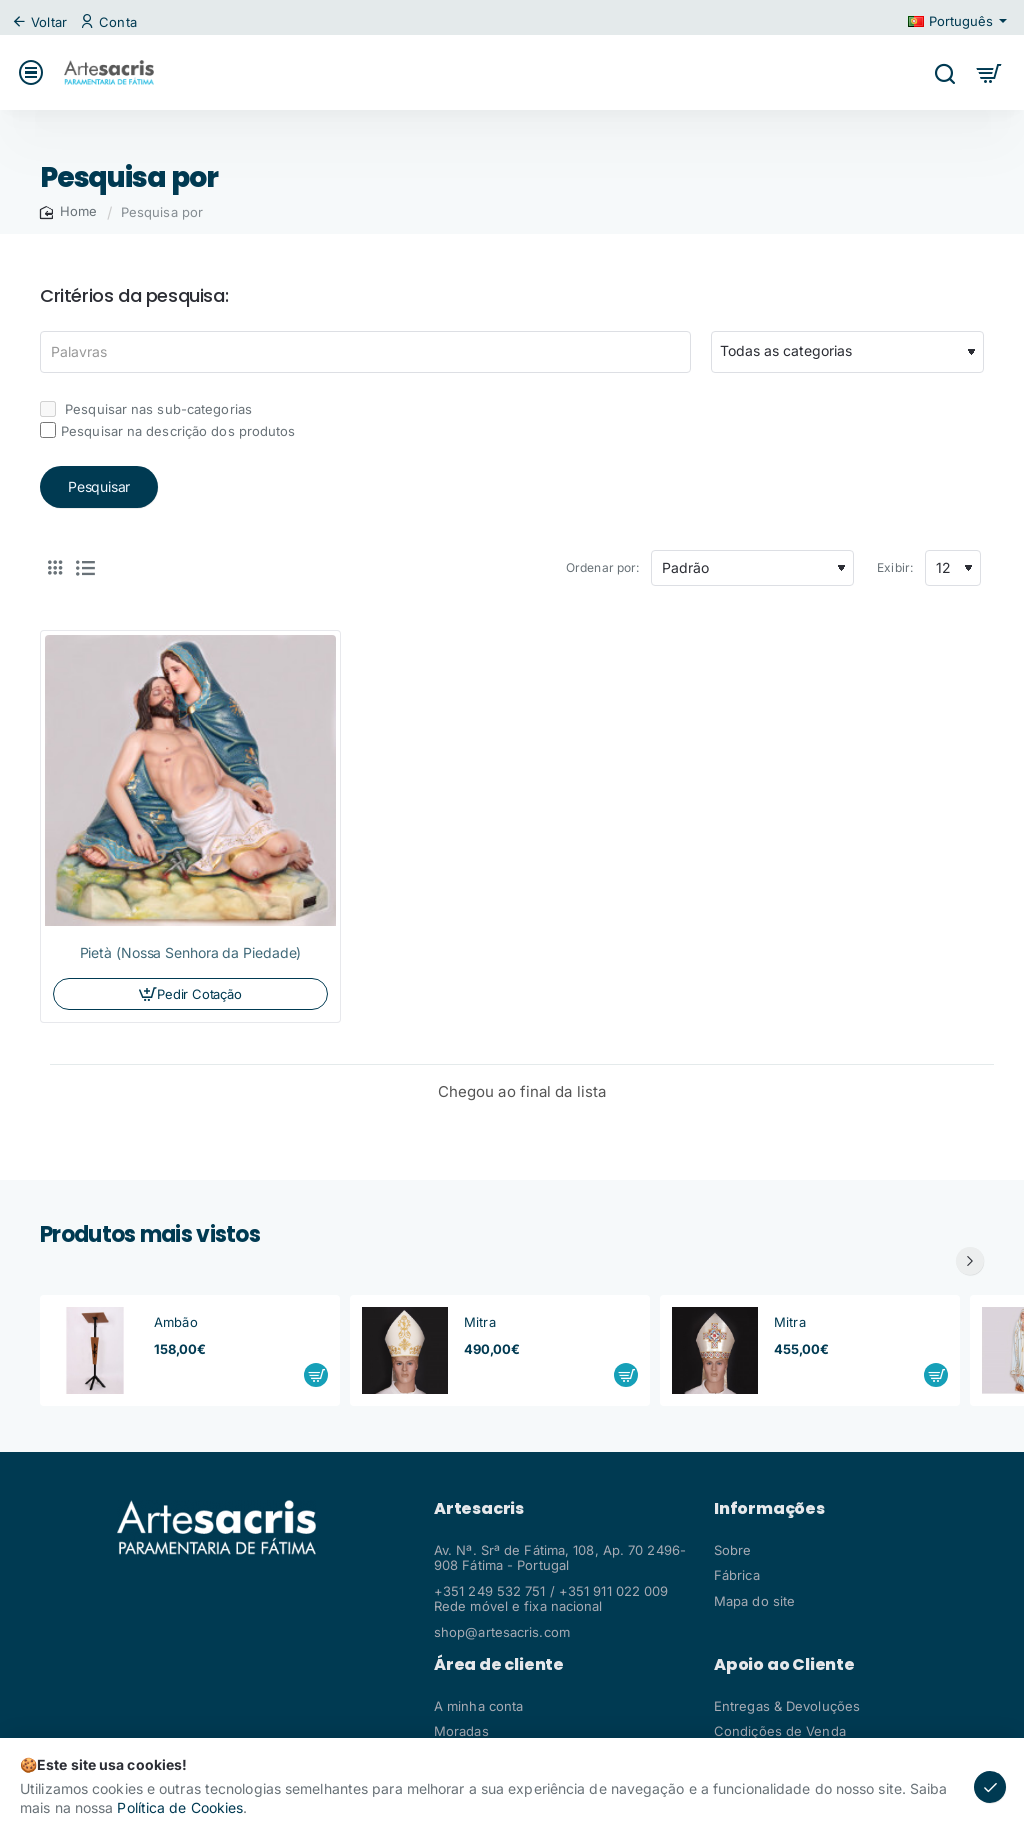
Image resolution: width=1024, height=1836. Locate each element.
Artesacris (479, 1509)
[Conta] (111, 22)
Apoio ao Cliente (784, 1665)
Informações (769, 1509)
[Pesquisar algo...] (944, 72)
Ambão (176, 1322)
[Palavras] (365, 352)
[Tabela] (55, 568)
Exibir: (895, 567)
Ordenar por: (602, 567)
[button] (316, 1375)
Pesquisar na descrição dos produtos (168, 430)
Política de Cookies (180, 1807)
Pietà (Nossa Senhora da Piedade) (191, 952)
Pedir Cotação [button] (199, 994)
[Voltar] (42, 22)
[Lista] (85, 568)
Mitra (480, 1322)
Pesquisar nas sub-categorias (146, 409)
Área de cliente (499, 1665)
